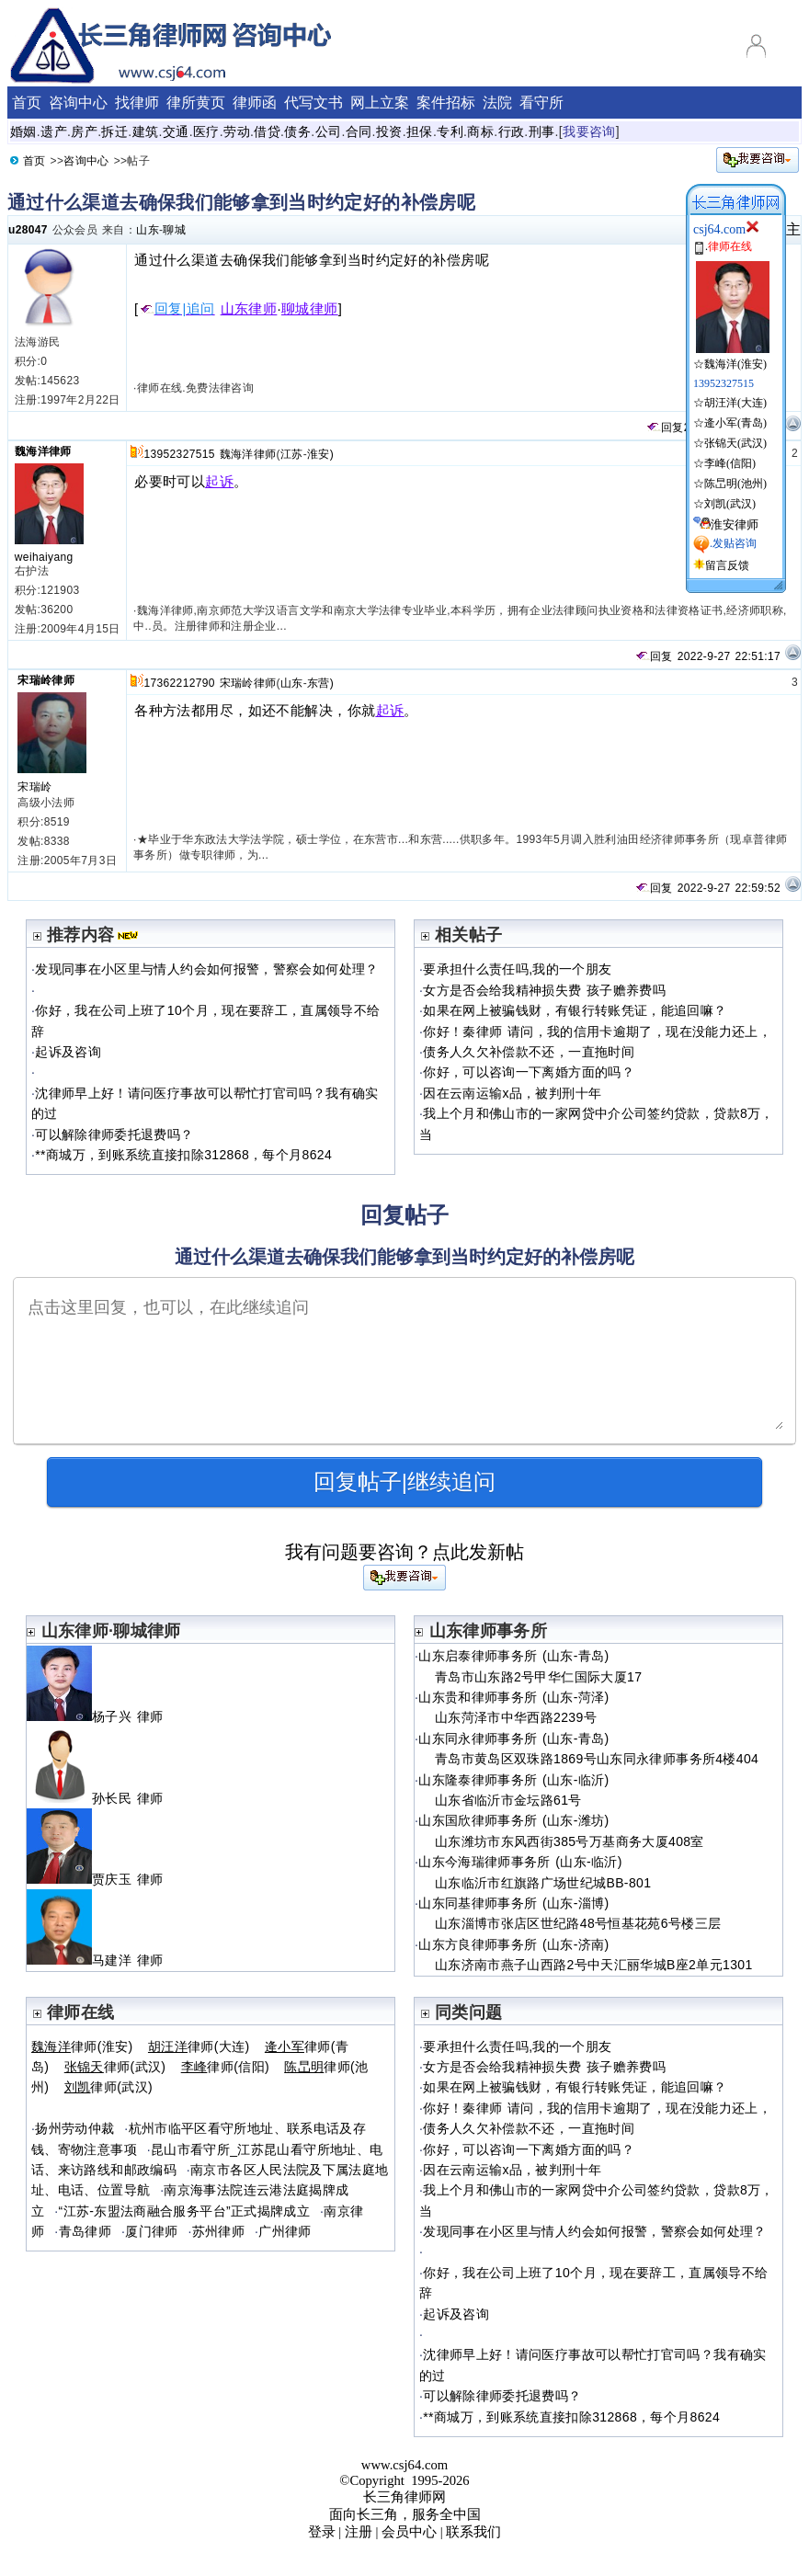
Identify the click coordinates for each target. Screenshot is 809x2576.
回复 (664, 427)
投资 (389, 131)
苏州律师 (218, 2231)
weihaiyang (44, 557)
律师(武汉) (115, 2066)
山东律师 (249, 309)
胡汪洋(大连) (735, 402)
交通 (176, 131)
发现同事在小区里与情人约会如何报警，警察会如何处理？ (206, 969)
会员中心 (409, 2532)
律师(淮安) (82, 2046)
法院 (497, 102)
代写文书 (313, 102)
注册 (358, 2532)
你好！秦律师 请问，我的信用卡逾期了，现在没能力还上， (597, 1031)
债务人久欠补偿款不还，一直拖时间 (528, 1051)
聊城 (174, 229)
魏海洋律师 (43, 451)
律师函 (255, 102)
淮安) (320, 454)
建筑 (145, 131)
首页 (26, 102)
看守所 (541, 102)
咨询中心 (78, 102)
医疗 (206, 131)
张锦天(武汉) (735, 443)
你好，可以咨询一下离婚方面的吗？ (528, 1072)
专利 (450, 131)
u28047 (28, 229)
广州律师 (284, 2231)
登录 (322, 2532)
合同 (359, 131)
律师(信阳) (225, 2066)
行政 (511, 131)
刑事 (542, 131)
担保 (419, 131)
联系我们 (473, 2532)
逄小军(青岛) (735, 422)
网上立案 (379, 102)
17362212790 (178, 683)
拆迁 (114, 131)
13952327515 (178, 454)
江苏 (291, 454)
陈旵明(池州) (735, 483)
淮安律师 (734, 524)
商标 (480, 131)
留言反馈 (727, 565)
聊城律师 (309, 309)
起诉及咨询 (68, 1051)
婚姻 (23, 131)
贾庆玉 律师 (102, 1879)
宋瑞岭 (34, 787)
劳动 (236, 131)
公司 (328, 131)
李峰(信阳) (730, 463)
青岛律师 (85, 2231)
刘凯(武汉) (730, 503)
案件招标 (445, 102)
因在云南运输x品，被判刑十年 (512, 1093)
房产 (84, 131)
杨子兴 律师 (102, 1716)
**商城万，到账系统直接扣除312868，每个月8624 (183, 1154)
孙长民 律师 (102, 1798)
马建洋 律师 (102, 1960)
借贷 (267, 131)
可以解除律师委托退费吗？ (114, 1134)
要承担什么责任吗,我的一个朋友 (517, 969)
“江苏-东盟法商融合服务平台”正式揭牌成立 (185, 2211)
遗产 (53, 131)
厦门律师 (151, 2231)
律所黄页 (195, 102)
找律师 (137, 102)
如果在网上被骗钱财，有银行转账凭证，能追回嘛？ (574, 1010)
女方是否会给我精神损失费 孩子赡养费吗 (544, 990)
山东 (147, 229)
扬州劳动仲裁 (74, 2128)
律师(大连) (199, 2046)
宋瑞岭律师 (45, 680)
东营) (320, 683)
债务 (297, 131)
